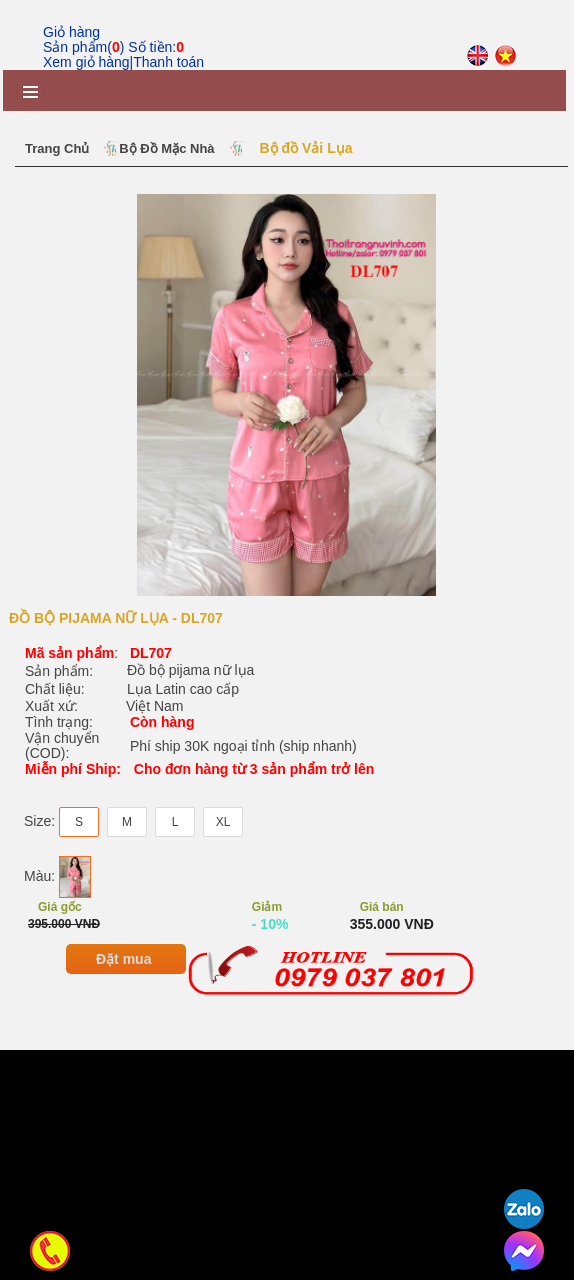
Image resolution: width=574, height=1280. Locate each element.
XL (223, 1052)
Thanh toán (168, 62)
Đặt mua (123, 1189)
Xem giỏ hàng (86, 62)
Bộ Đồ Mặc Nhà (166, 148)
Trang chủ (57, 148)
